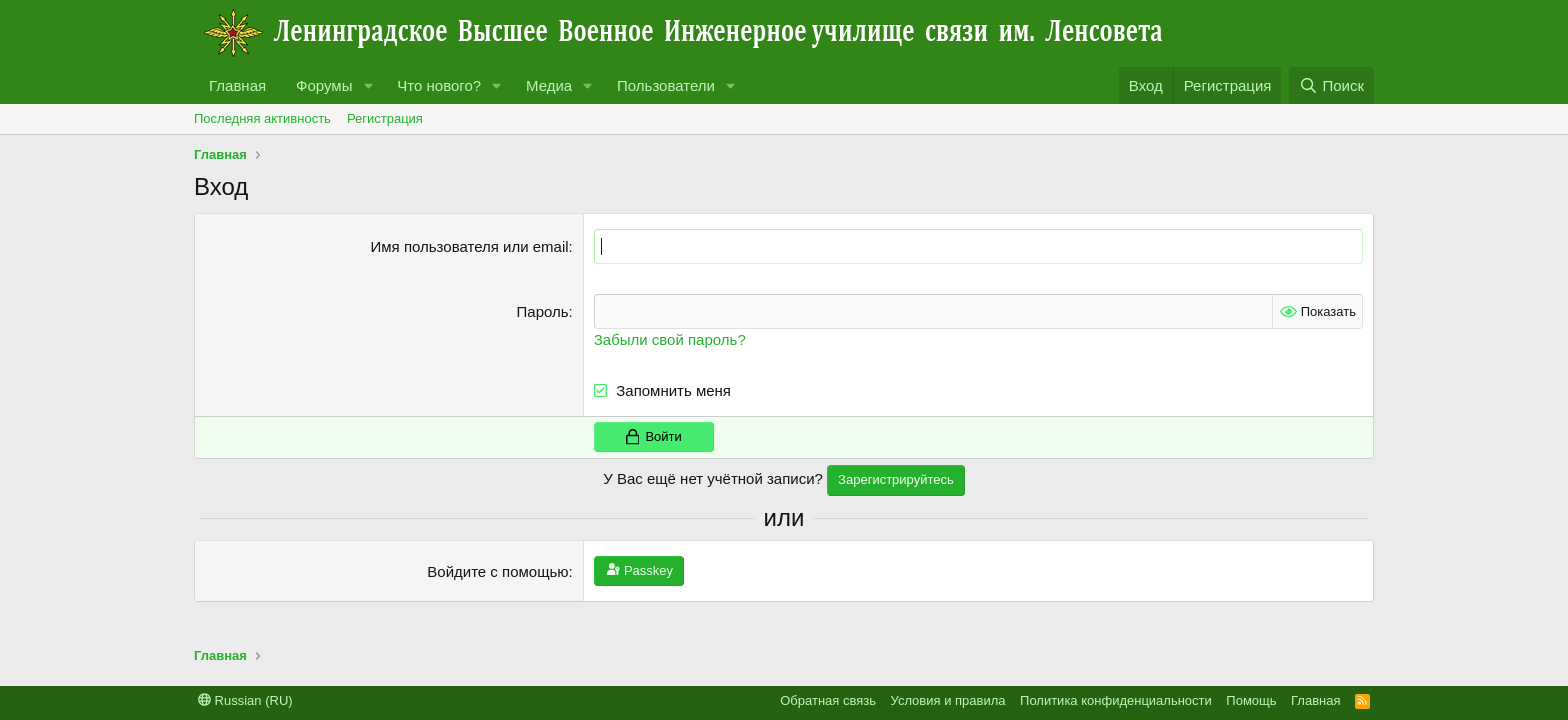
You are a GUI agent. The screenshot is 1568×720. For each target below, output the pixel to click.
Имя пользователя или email (470, 246)
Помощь (1251, 700)
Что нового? (439, 85)
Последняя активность (262, 118)
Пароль (543, 311)
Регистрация (385, 118)
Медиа (549, 85)
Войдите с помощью (497, 571)
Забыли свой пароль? (670, 339)
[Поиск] (1331, 85)
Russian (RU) (245, 700)
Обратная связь (828, 700)
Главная (237, 85)
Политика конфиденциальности (1116, 700)
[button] (368, 85)
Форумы (324, 85)
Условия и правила (948, 700)
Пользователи (666, 85)
